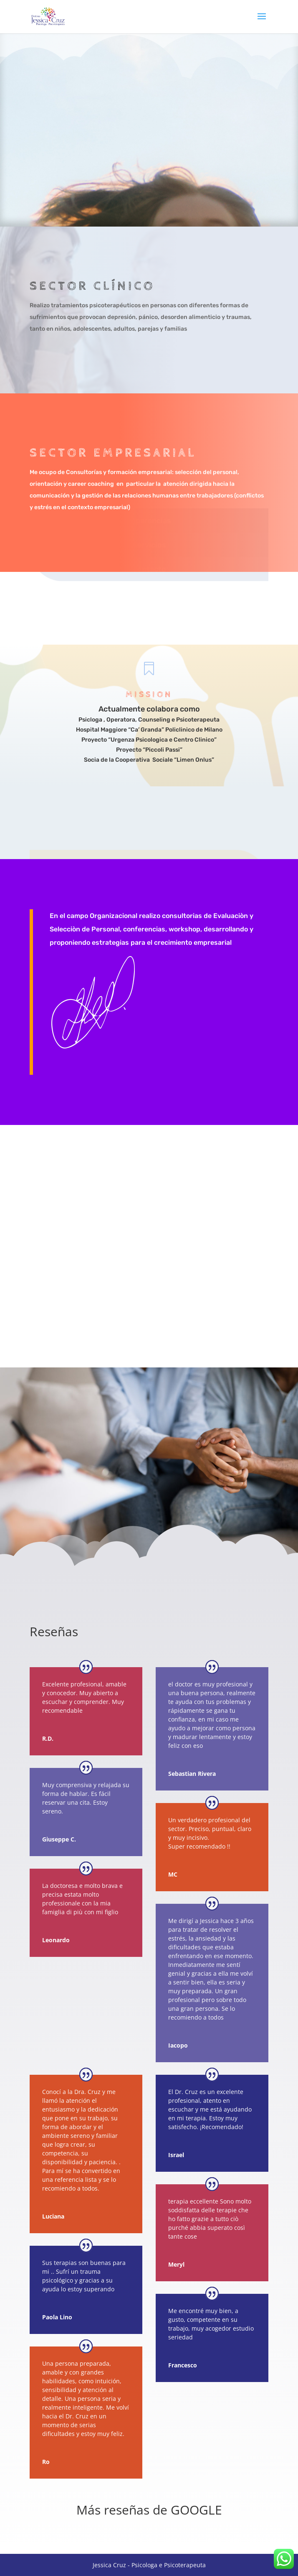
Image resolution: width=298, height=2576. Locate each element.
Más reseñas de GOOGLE (149, 2509)
